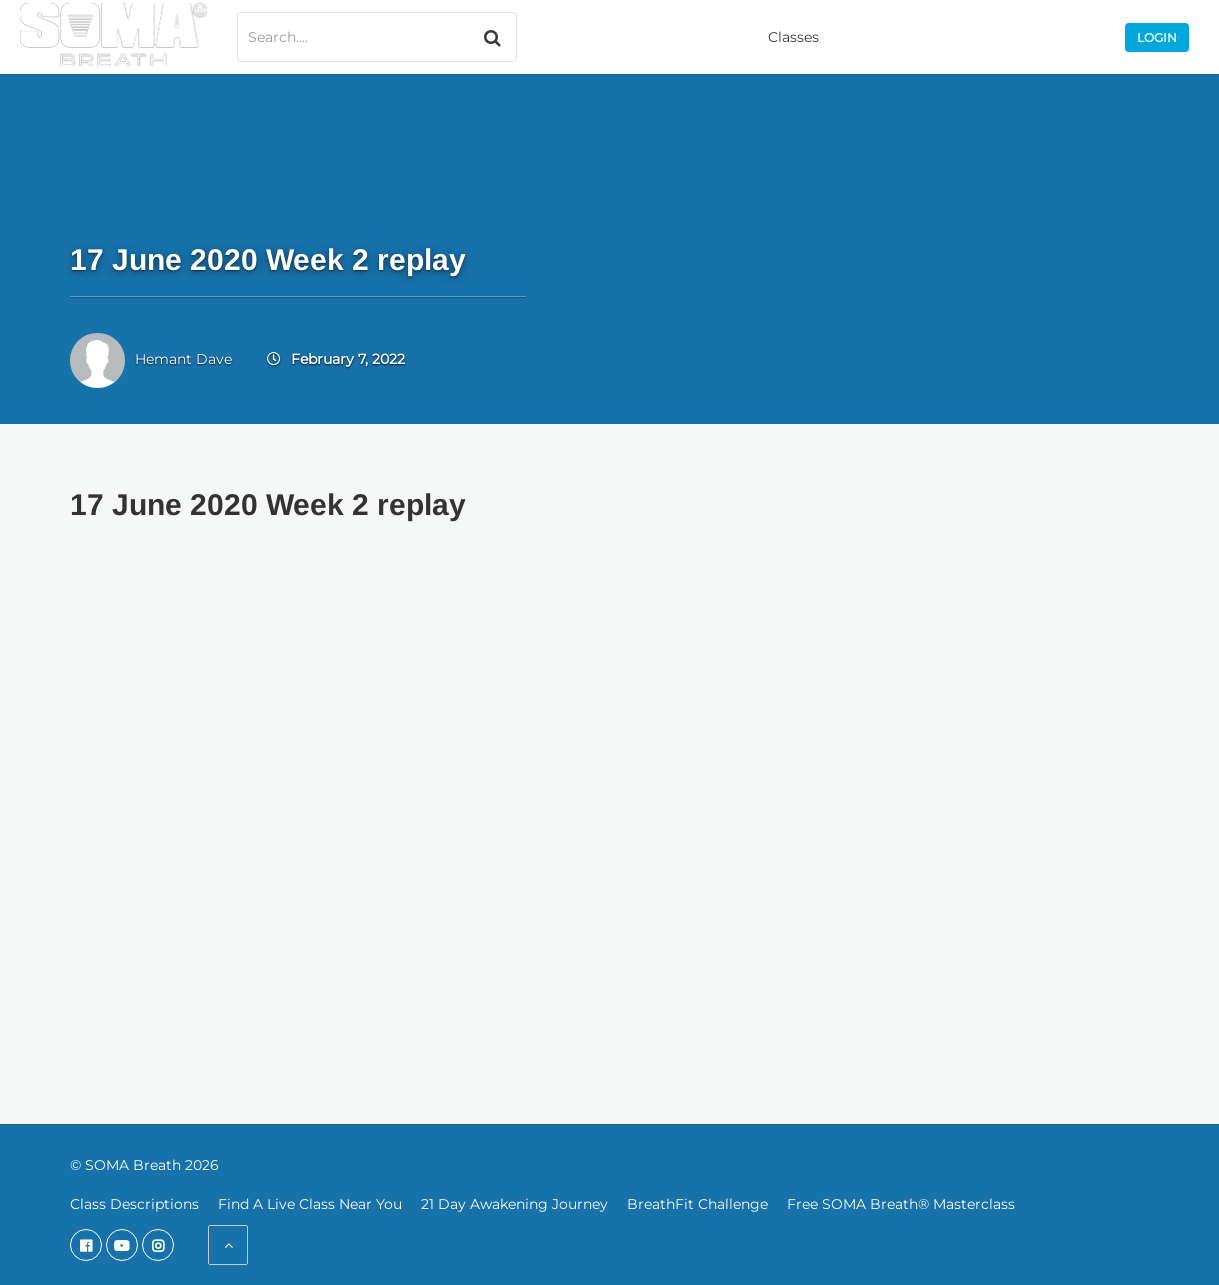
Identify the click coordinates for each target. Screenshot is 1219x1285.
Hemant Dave (183, 359)
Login (1157, 37)
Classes (793, 37)
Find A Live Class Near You (310, 1204)
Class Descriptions (134, 1204)
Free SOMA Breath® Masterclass (901, 1204)
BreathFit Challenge (697, 1204)
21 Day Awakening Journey (514, 1204)
